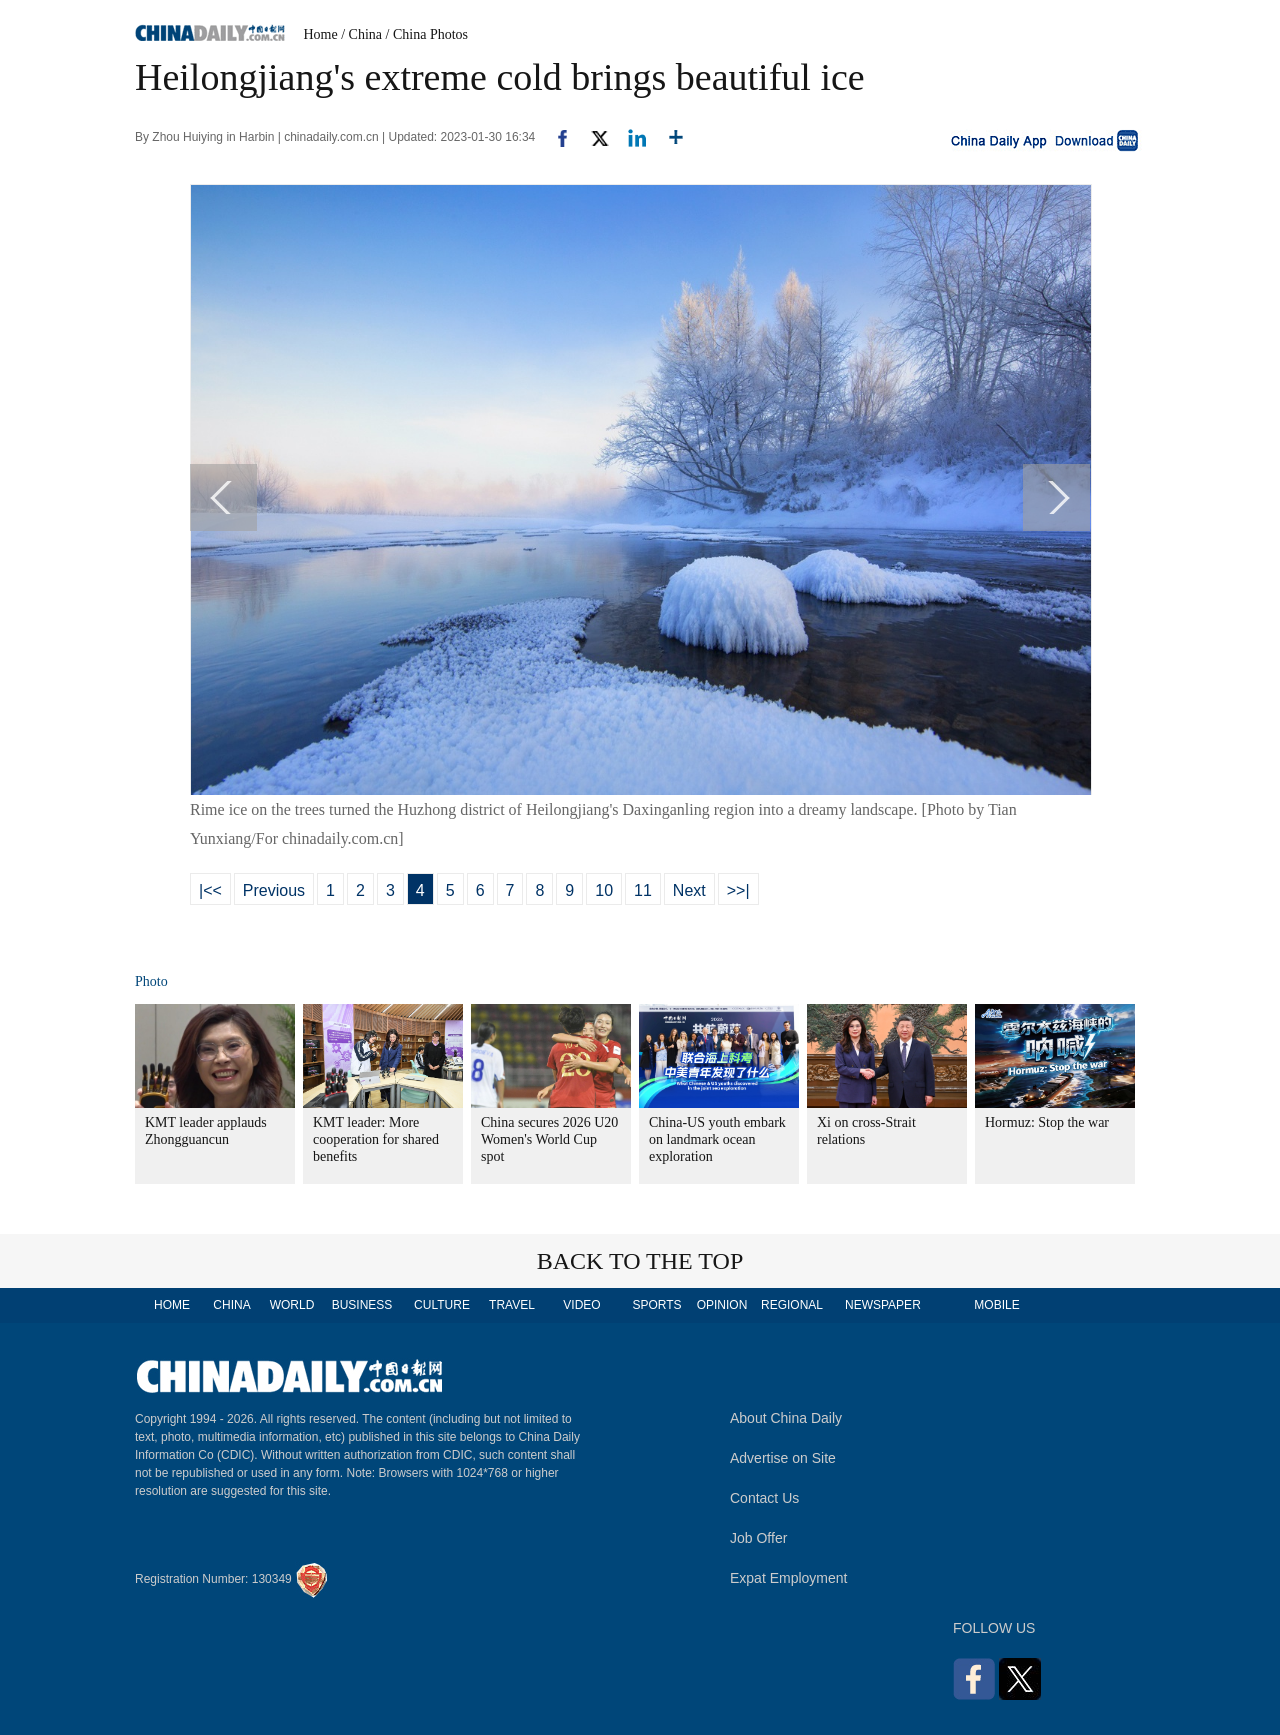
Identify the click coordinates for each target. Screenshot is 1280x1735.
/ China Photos (427, 34)
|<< (210, 890)
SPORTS (656, 1305)
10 (604, 890)
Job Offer (758, 1538)
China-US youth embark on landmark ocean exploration (717, 1139)
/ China (361, 34)
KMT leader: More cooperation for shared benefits (376, 1139)
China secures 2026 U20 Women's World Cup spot (549, 1139)
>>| (738, 890)
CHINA (231, 1305)
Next (689, 890)
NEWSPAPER (882, 1305)
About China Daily (786, 1418)
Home (321, 34)
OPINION (722, 1305)
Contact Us (764, 1498)
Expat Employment (789, 1578)
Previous (274, 890)
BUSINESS (362, 1305)
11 (643, 890)
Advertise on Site (783, 1458)
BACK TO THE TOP (640, 1261)
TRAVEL (512, 1305)
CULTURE (442, 1305)
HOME (172, 1305)
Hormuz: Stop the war (1047, 1122)
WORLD (292, 1305)
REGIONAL (792, 1305)
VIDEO (581, 1305)
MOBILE (996, 1305)
